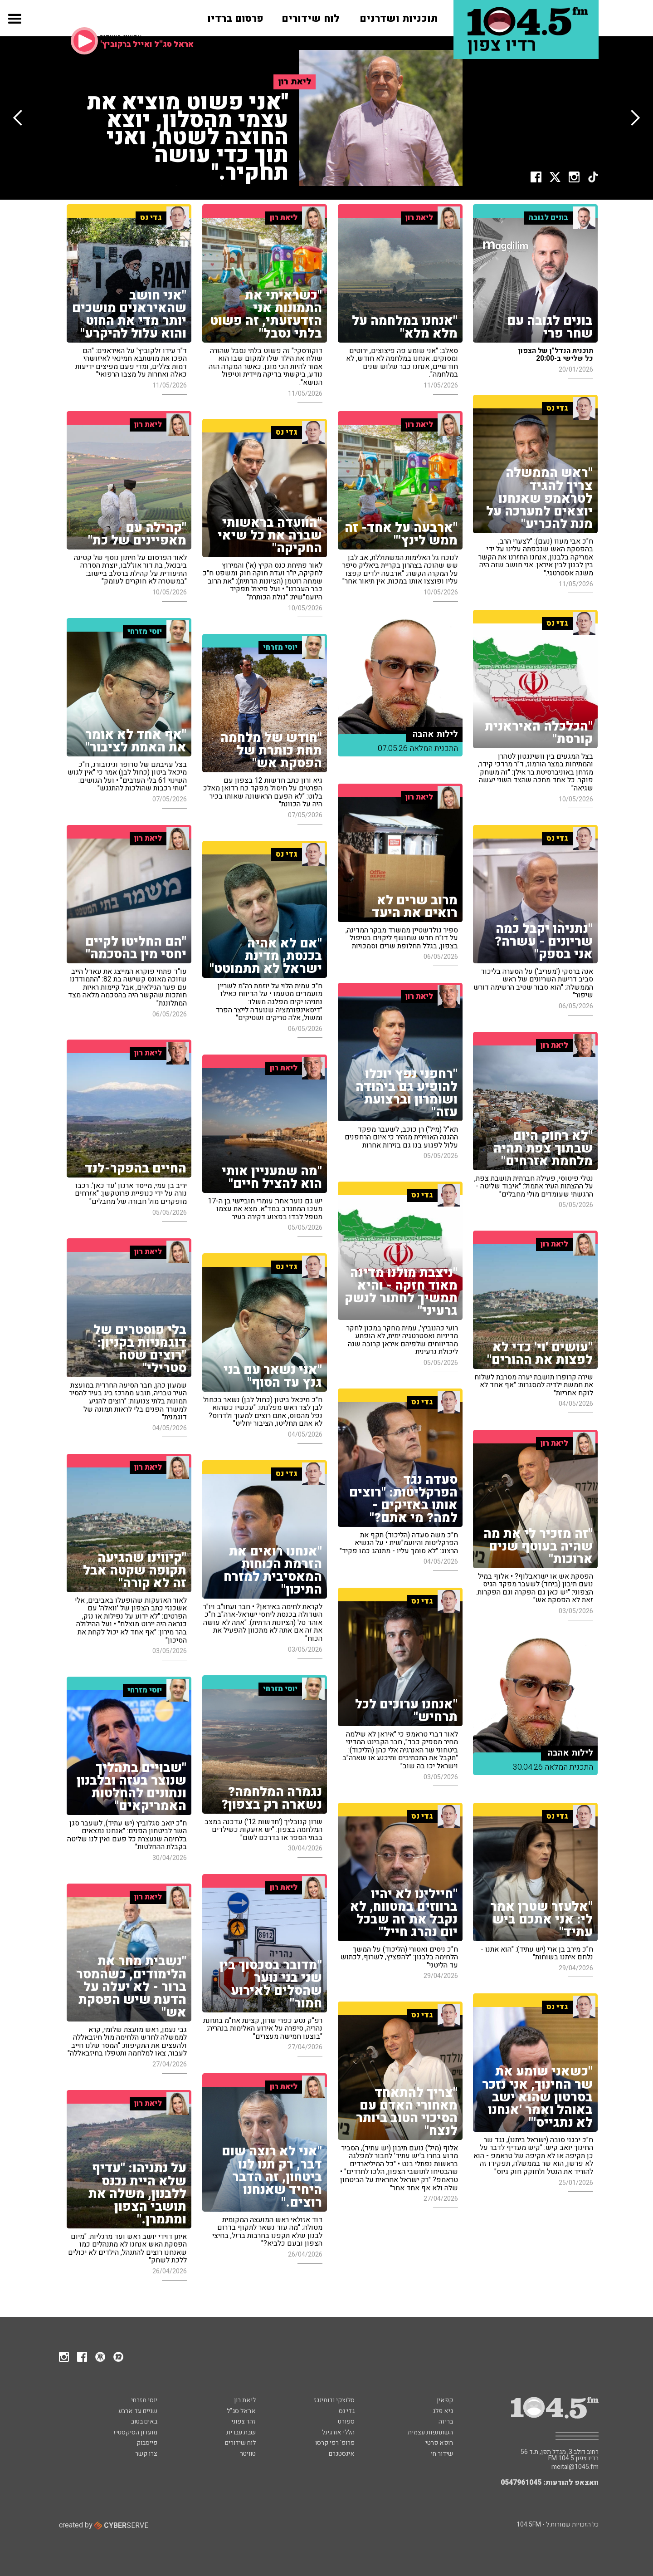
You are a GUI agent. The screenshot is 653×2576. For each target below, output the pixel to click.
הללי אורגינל (338, 2432)
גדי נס (347, 2411)
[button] (14, 26)
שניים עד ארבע (137, 2411)
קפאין (445, 2400)
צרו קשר (146, 2453)
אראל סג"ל (241, 2411)
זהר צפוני (243, 2421)
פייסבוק (146, 2442)
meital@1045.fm (575, 2467)
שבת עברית (241, 2432)
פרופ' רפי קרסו (335, 2442)
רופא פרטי (439, 2442)
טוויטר (248, 2453)
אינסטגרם (342, 2453)
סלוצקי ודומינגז (334, 2400)
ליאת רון (245, 2400)
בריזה (446, 2421)
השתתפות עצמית (430, 2432)
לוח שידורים (240, 2442)
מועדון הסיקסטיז (135, 2432)
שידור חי (442, 2453)
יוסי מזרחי (144, 2400)
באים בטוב (144, 2421)
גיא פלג (443, 2411)
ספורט (346, 2421)
